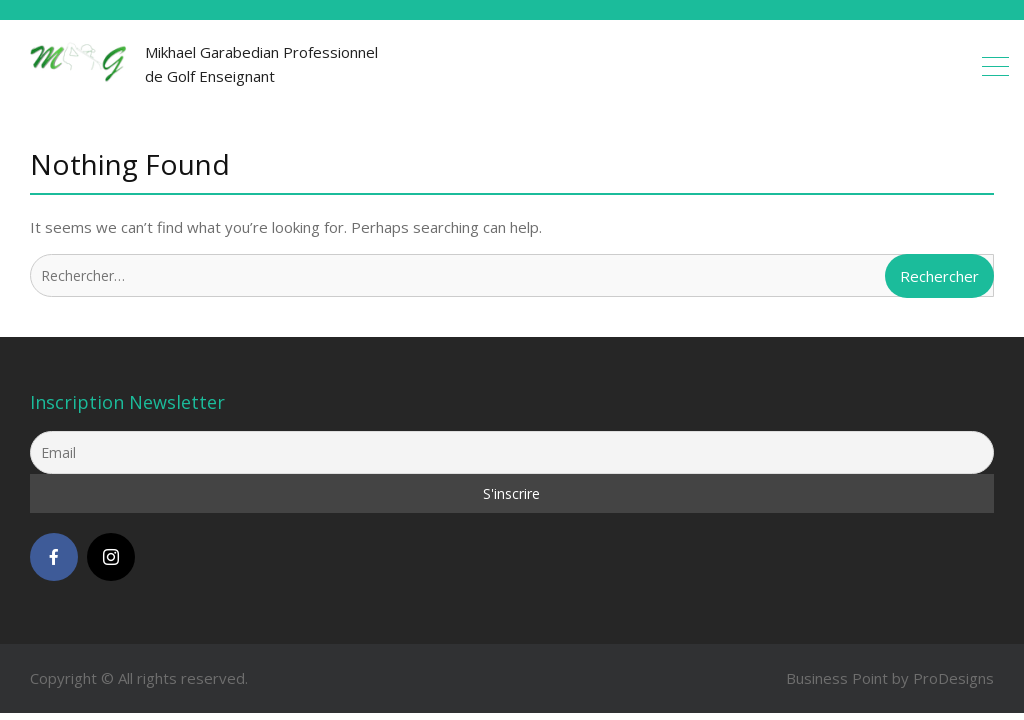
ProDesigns (953, 678)
